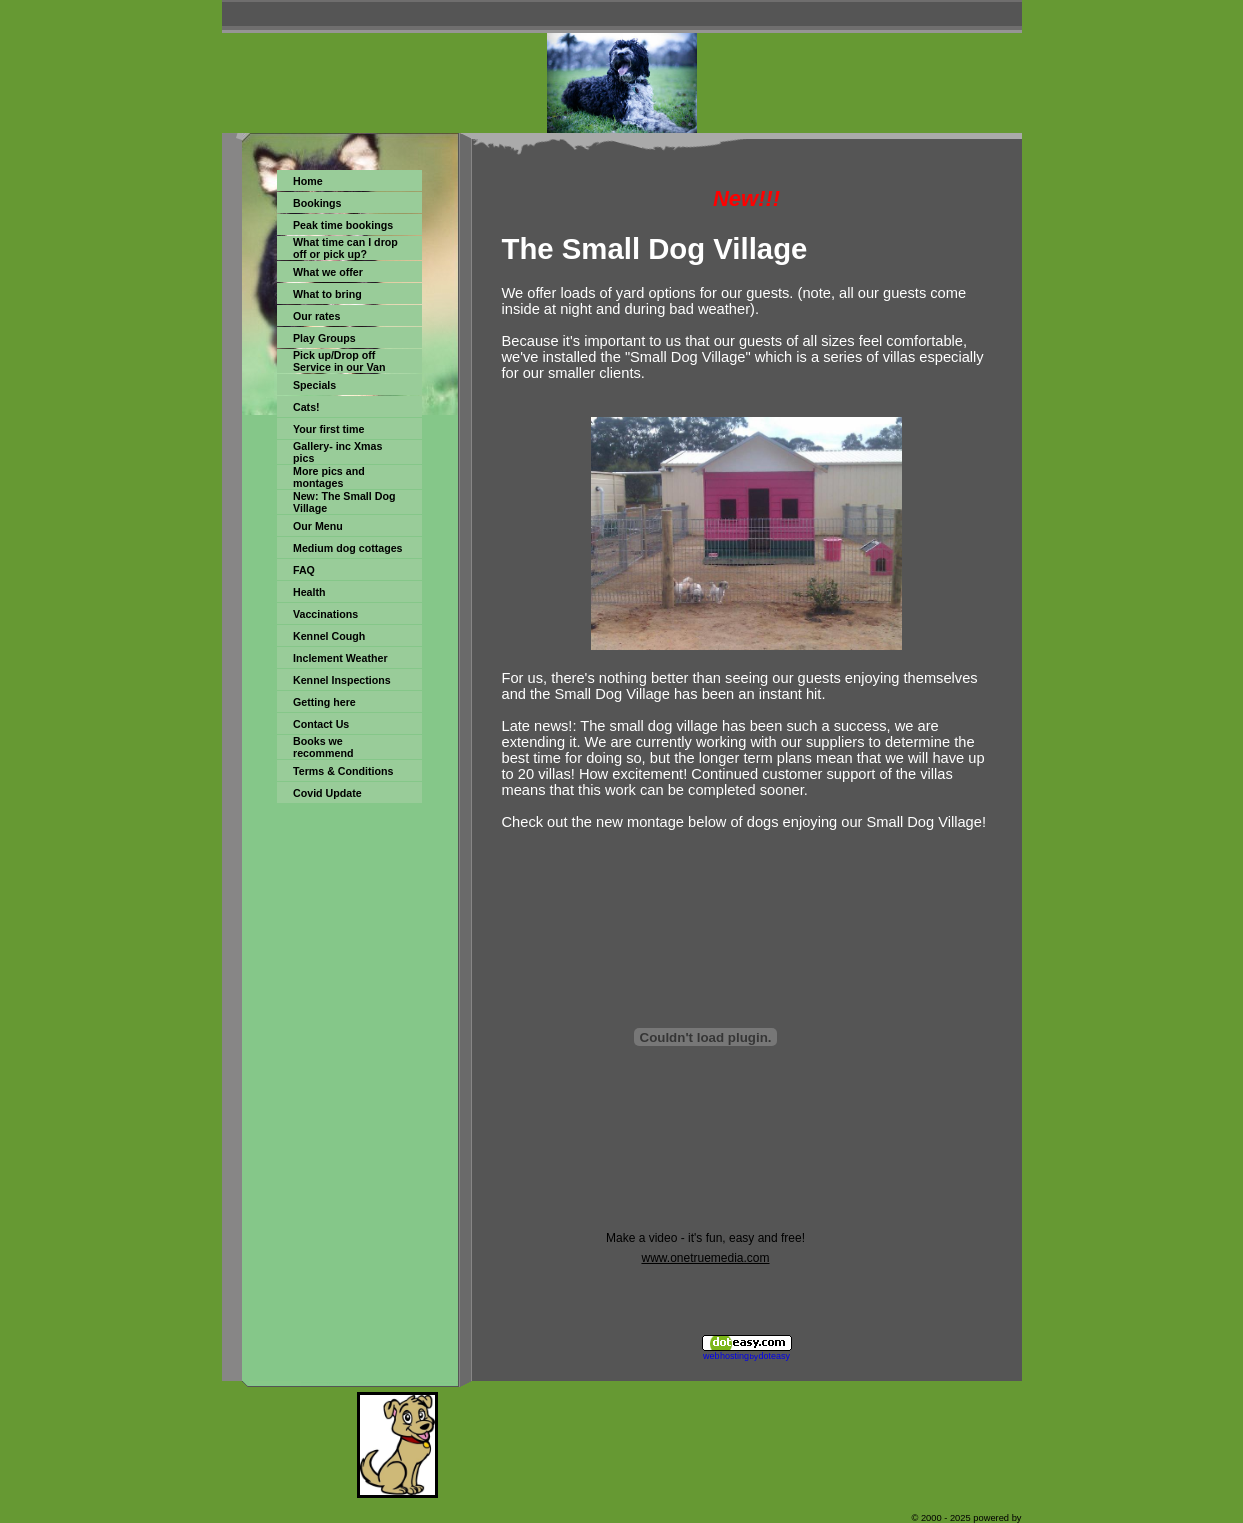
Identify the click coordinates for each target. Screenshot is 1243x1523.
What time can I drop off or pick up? (345, 248)
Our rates (316, 316)
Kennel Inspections (342, 680)
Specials (314, 385)
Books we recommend (323, 747)
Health (309, 592)
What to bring (327, 294)
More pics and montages (329, 477)
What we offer (328, 272)
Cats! (306, 407)
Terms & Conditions (343, 771)
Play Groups (324, 338)
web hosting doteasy (746, 1356)
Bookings (317, 203)
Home (308, 181)
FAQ (304, 570)
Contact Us (321, 724)
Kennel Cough (329, 636)
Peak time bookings (343, 225)
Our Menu (318, 526)
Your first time (328, 429)
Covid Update (327, 793)
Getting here (324, 702)
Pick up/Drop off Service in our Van (339, 361)
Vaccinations (325, 614)
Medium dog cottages (348, 548)
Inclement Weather (340, 658)
